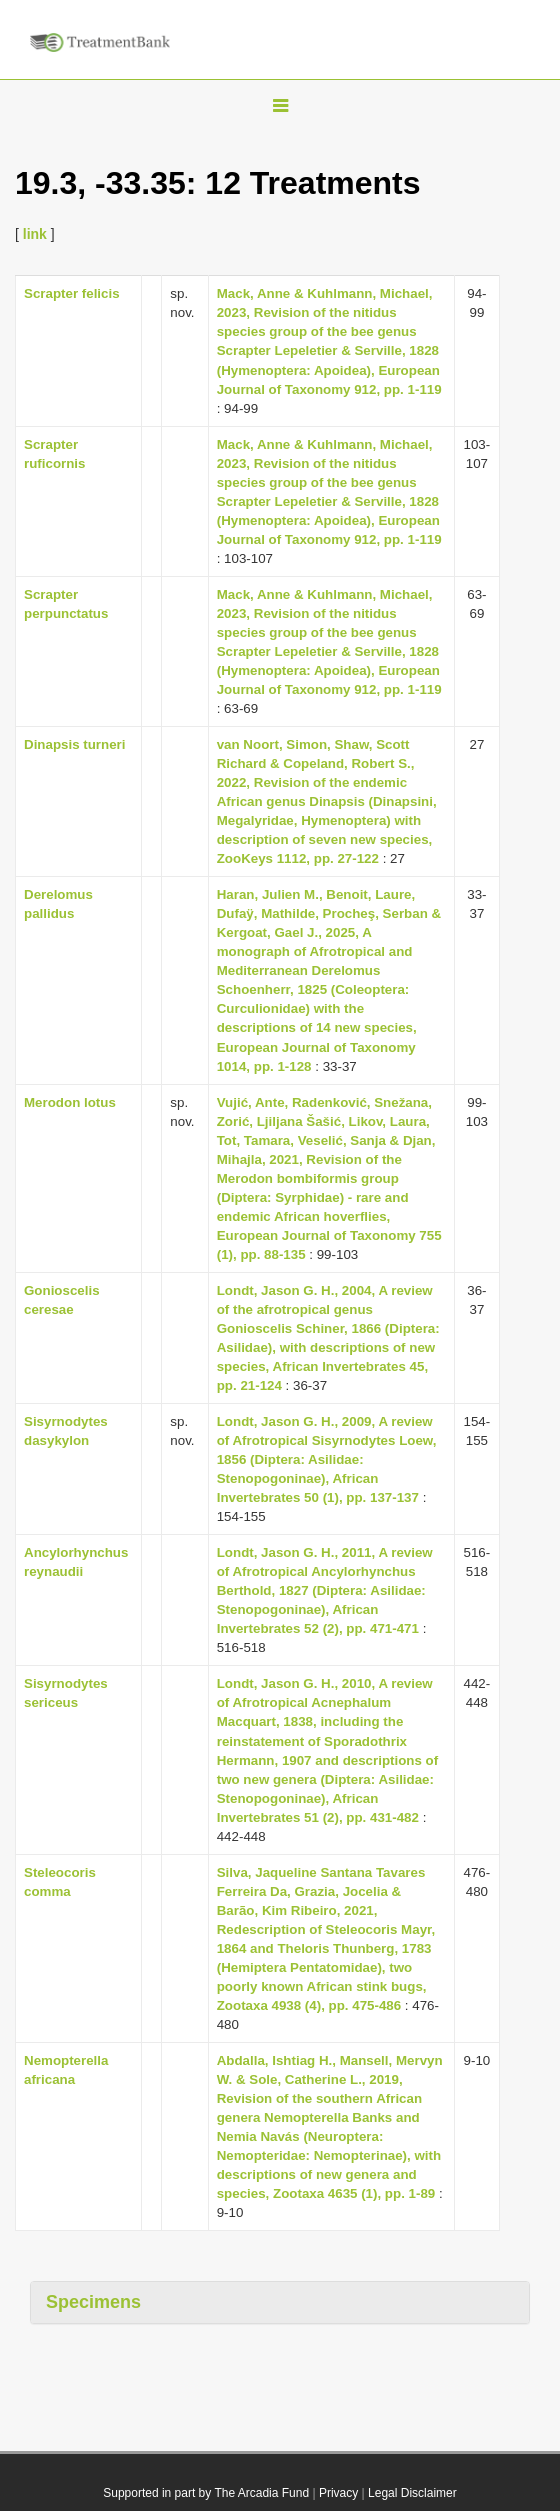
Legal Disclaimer (412, 2493)
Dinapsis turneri (74, 744)
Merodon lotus (70, 1102)
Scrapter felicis (72, 293)
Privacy (338, 2493)
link (35, 234)
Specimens (93, 2302)
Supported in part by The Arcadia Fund (206, 2493)
